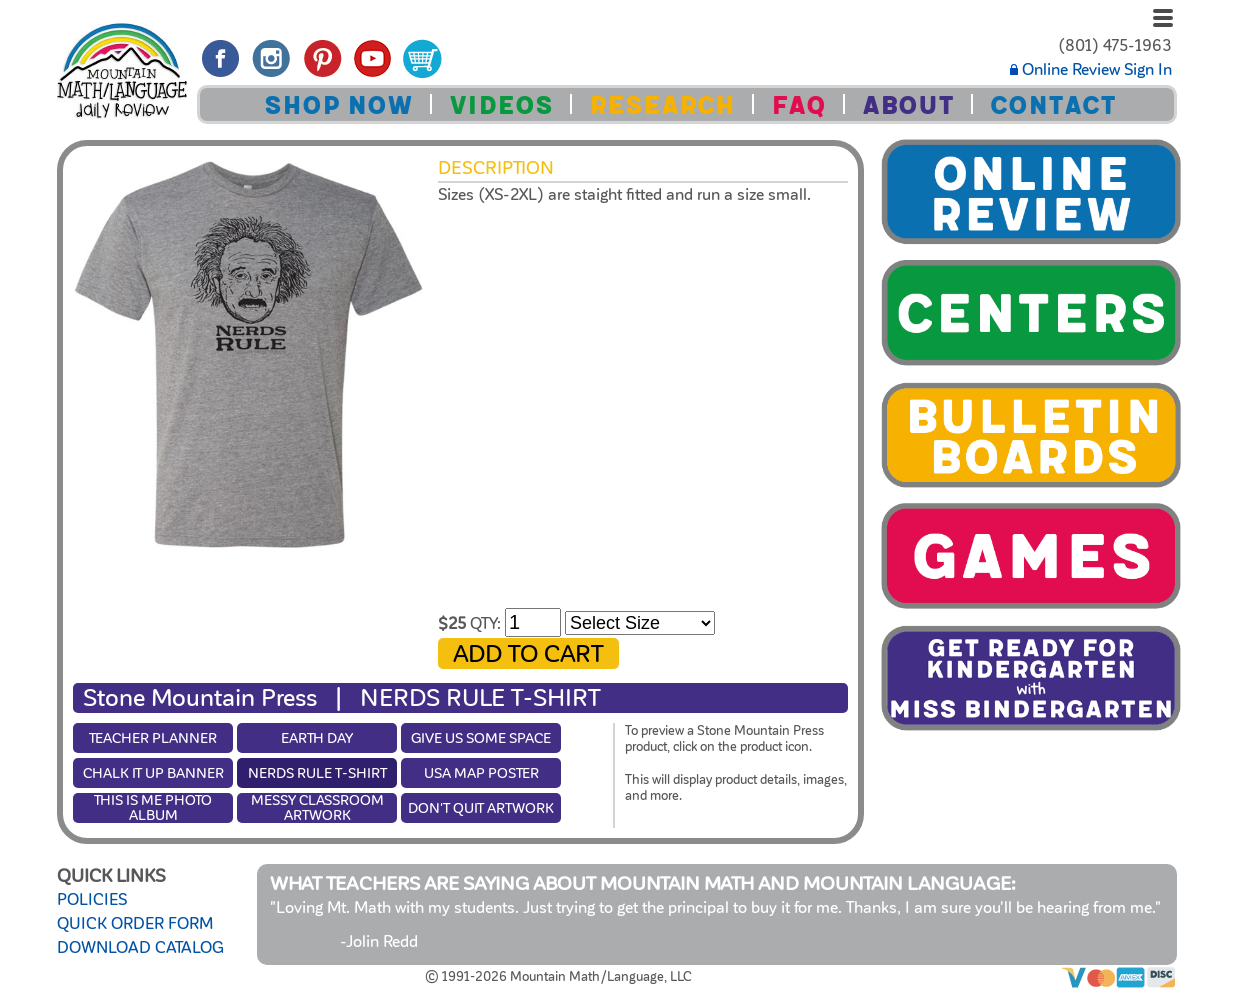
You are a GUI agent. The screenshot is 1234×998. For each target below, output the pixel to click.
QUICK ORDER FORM (135, 924)
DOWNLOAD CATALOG (140, 948)
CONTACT (1053, 105)
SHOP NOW (338, 105)
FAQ (798, 105)
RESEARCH (662, 105)
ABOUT (908, 105)
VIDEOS (501, 105)
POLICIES (92, 900)
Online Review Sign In (1091, 70)
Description (496, 168)
